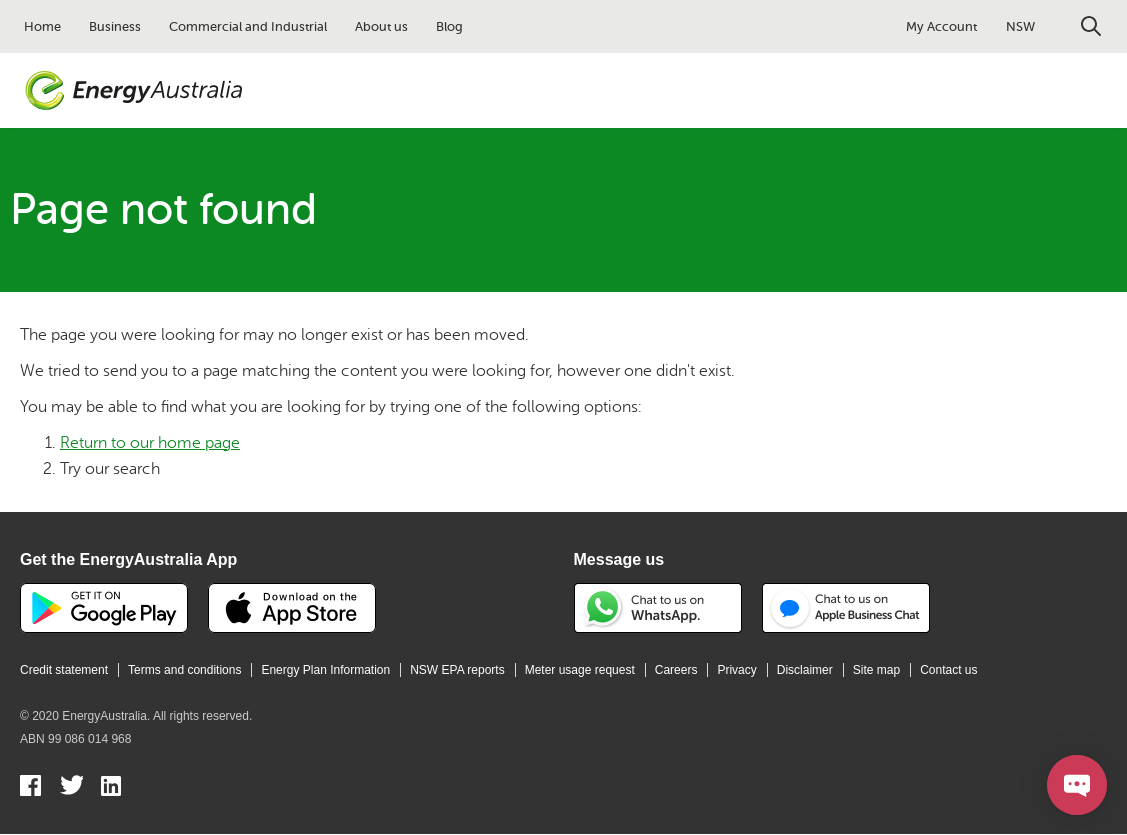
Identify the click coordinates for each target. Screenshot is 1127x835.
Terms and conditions (184, 670)
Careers (676, 670)
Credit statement (64, 670)
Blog (449, 26)
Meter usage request (580, 670)
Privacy (736, 670)
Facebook (31, 788)
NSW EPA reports (457, 670)
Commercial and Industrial (248, 26)
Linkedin (112, 788)
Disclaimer (805, 670)
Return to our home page (150, 443)
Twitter (71, 788)
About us (381, 26)
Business (115, 26)
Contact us (948, 670)
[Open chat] (1077, 785)
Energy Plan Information (325, 670)
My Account (941, 26)
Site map (876, 670)
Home (42, 26)
